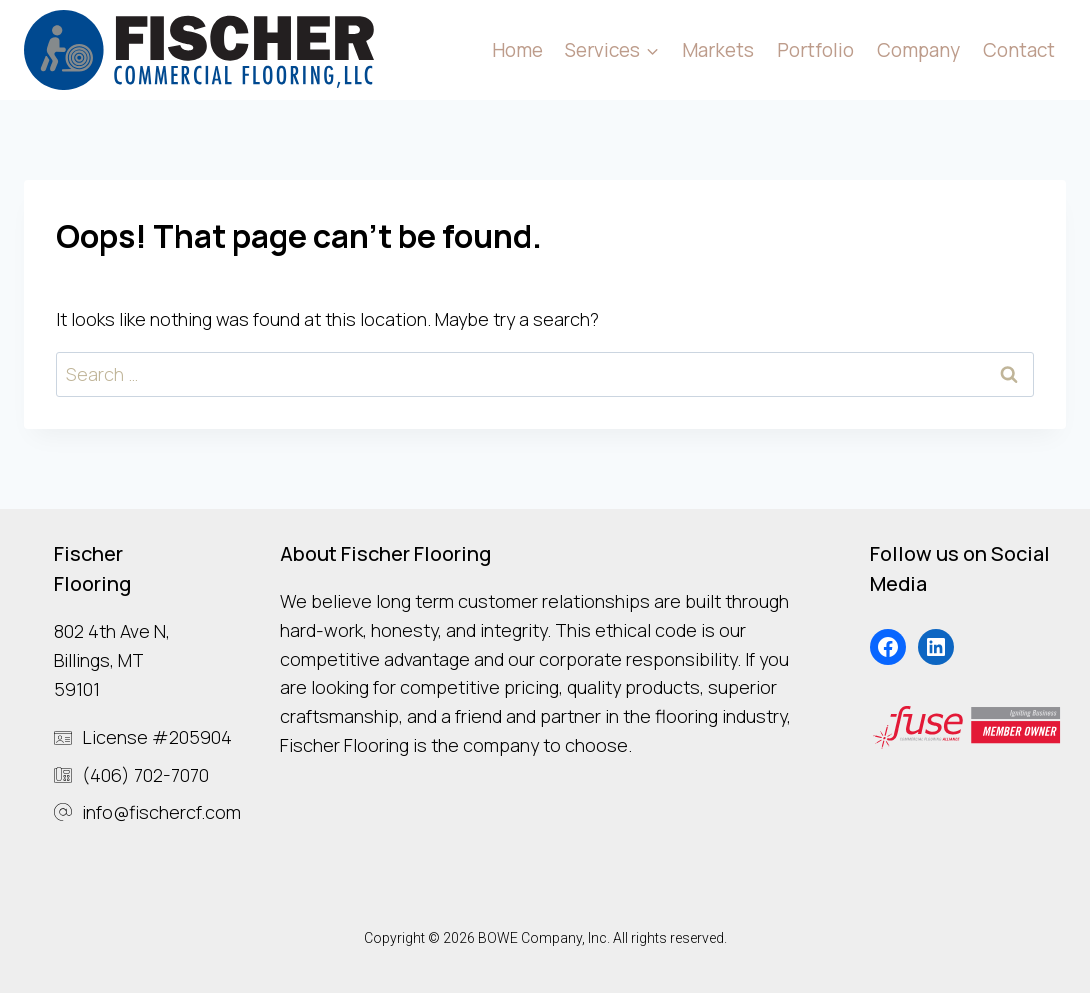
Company (918, 50)
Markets (718, 50)
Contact (1019, 50)
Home (517, 50)
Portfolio (815, 50)
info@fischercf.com (161, 812)
